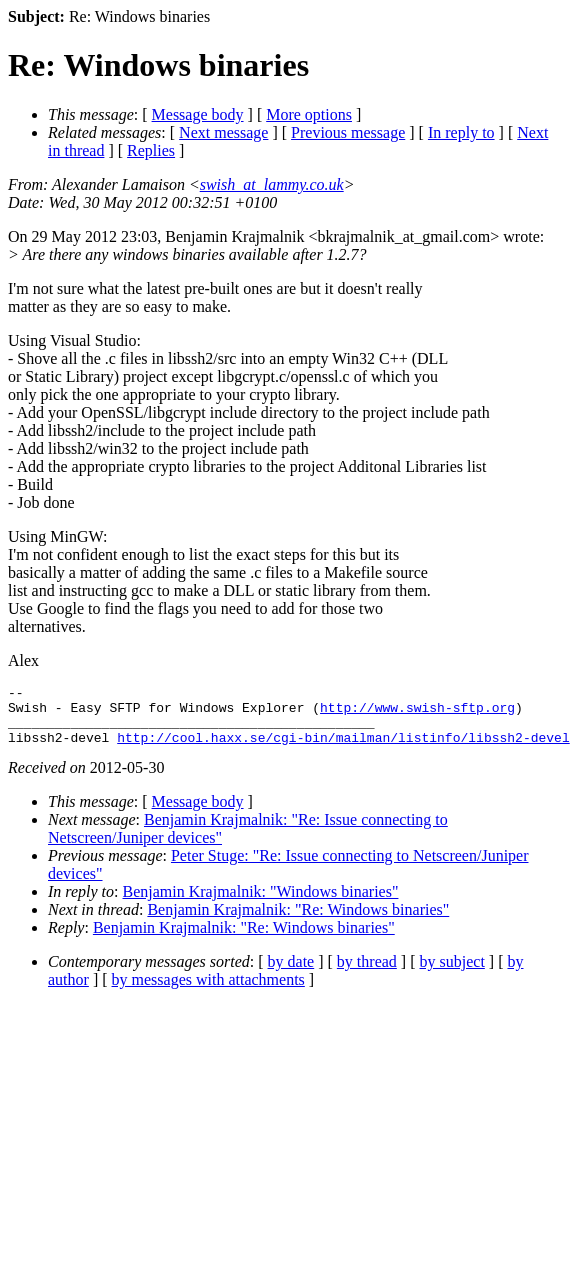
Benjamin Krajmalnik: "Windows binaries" (261, 903)
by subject (452, 973)
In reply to (461, 132)
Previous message (348, 132)
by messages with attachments (208, 991)
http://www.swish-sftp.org (417, 713)
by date (291, 973)
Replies (151, 150)
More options (309, 114)
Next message (223, 132)
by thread (367, 973)
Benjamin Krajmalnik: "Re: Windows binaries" (298, 921)
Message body (198, 114)
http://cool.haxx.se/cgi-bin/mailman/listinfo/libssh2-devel (343, 749)
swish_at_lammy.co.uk (272, 184)
